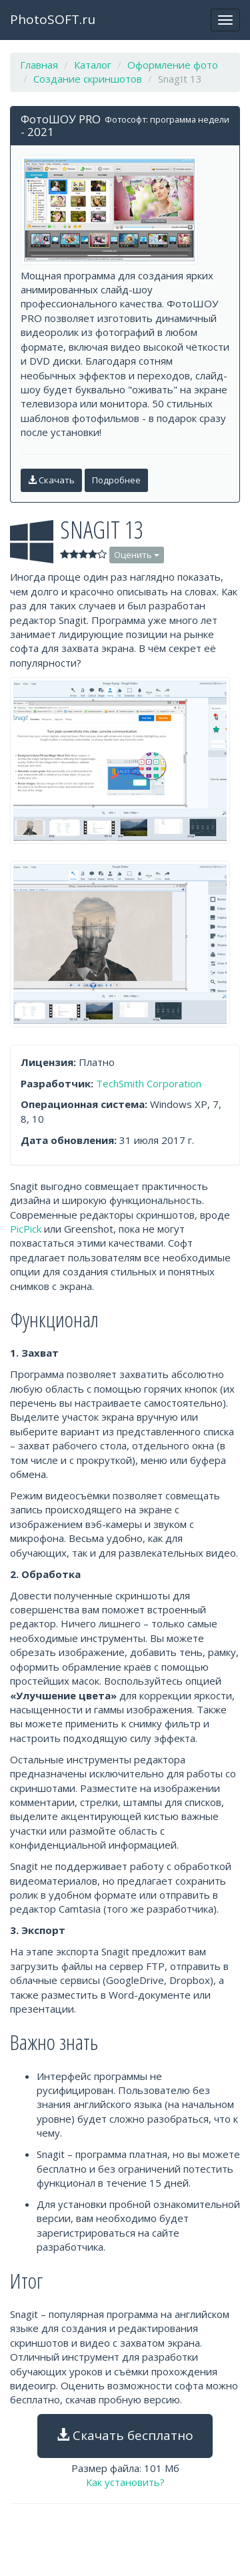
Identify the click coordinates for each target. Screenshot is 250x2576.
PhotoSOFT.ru (52, 19)
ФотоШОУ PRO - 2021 (61, 125)
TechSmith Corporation (148, 1083)
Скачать (51, 480)
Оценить (136, 555)
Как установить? (125, 2482)
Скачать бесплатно (125, 2435)
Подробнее (116, 480)
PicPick (25, 1228)
